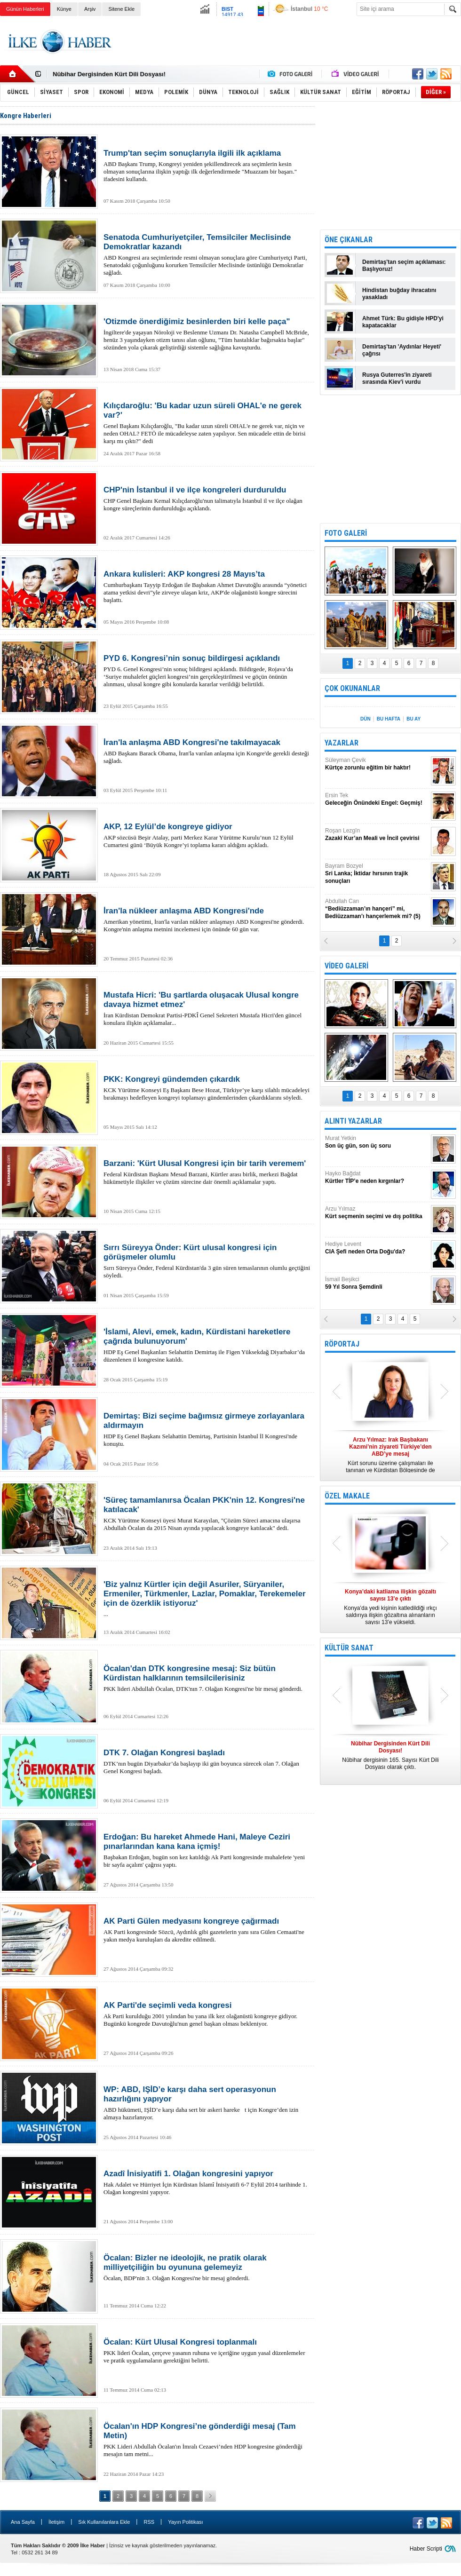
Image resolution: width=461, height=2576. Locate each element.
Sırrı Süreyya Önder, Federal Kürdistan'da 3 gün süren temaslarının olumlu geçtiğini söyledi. (206, 1261)
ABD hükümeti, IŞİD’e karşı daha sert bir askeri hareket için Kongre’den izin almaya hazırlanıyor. (206, 2103)
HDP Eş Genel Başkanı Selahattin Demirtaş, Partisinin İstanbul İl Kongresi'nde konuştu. (206, 1429)
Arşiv (89, 9)
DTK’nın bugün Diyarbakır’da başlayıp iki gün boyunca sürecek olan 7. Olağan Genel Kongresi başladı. (206, 1761)
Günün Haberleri (25, 9)
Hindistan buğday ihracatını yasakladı (399, 294)
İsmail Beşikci (377, 1283)
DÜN (365, 718)
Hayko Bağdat (377, 1177)
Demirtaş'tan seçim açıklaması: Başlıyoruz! (404, 265)
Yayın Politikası (185, 2522)
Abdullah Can (377, 909)
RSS (148, 2522)
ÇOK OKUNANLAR (352, 688)
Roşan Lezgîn (377, 834)
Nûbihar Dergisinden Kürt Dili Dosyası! (109, 74)
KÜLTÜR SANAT (349, 1647)
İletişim (56, 2522)
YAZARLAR (341, 742)
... (206, 1598)
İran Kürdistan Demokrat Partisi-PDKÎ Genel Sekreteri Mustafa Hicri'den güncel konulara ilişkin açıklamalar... (206, 1008)
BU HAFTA (388, 718)
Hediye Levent (377, 1248)
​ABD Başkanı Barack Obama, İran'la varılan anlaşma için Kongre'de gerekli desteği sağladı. (206, 751)
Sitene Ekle (121, 9)
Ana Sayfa (23, 2522)
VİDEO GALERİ (346, 965)
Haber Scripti (426, 2548)
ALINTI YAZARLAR (353, 1121)
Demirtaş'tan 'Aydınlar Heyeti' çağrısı (401, 350)
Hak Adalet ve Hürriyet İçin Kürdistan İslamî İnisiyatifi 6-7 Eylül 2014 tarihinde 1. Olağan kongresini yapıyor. (206, 2182)
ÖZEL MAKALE (347, 1495)
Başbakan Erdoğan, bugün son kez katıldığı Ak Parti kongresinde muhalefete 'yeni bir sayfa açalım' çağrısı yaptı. (206, 1850)
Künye (64, 9)
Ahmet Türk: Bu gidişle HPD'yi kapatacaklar (403, 322)
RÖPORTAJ (342, 1344)
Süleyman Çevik (377, 764)
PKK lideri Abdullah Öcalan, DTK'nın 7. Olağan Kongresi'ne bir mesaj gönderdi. (206, 1678)
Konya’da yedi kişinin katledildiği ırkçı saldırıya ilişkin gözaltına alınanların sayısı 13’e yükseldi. (390, 1606)
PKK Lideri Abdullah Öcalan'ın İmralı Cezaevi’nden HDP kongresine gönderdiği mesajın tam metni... (206, 2439)
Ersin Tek (377, 799)
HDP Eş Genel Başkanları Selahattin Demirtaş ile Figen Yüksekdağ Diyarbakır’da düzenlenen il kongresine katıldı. (206, 1345)
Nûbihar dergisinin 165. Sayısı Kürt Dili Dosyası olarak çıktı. (390, 1755)
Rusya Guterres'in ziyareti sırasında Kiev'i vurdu (397, 378)
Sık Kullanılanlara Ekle (104, 2522)
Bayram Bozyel (377, 874)
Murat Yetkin (377, 1142)
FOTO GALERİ (346, 533)
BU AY (413, 718)
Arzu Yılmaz (377, 1212)
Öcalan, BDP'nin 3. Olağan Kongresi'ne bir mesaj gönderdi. (206, 2267)
